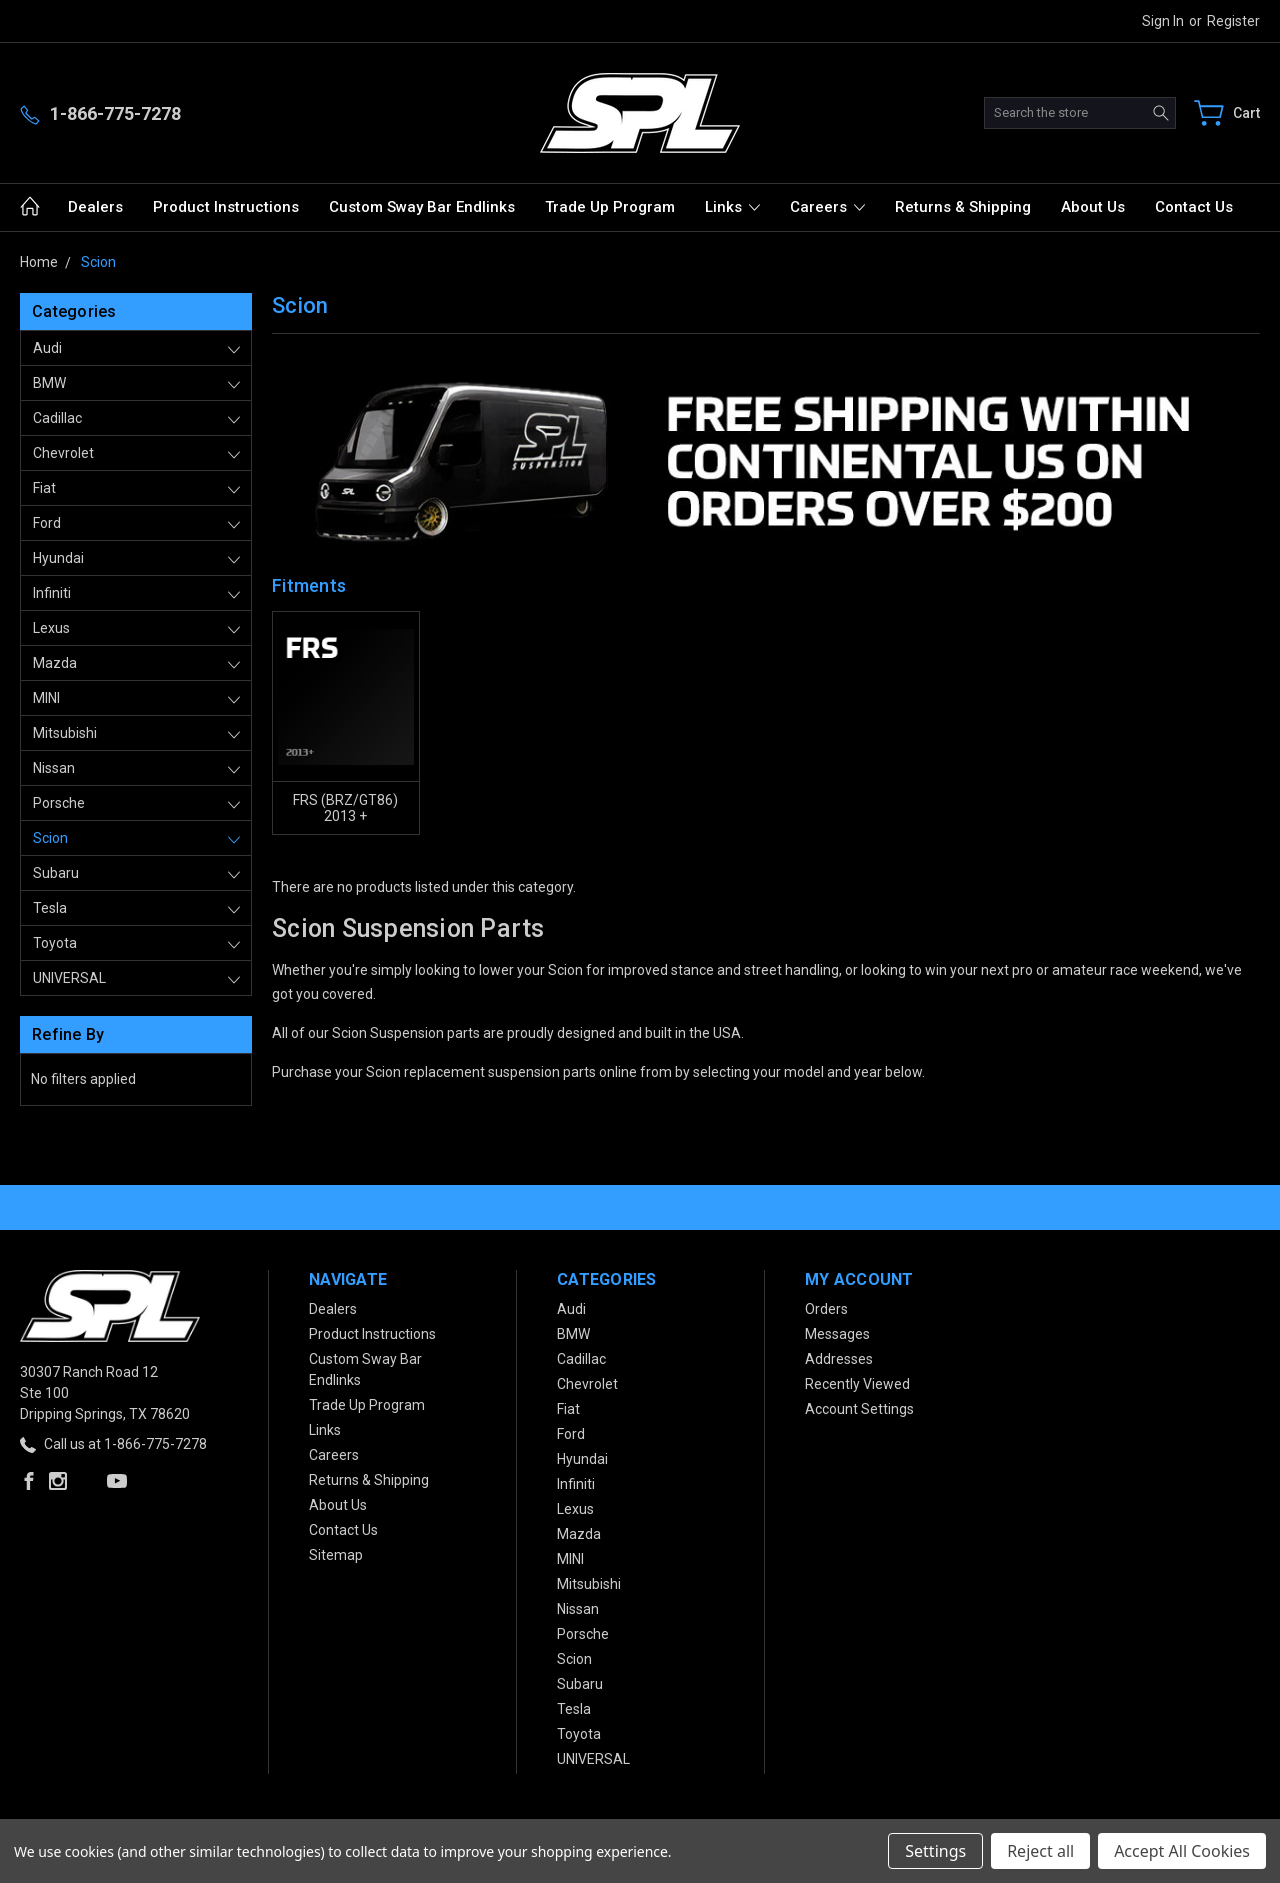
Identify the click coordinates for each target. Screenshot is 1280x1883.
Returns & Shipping (963, 207)
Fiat (44, 488)
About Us (1093, 207)
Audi (47, 348)
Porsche (59, 803)
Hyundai (58, 558)
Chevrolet (63, 453)
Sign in (1163, 21)
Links (732, 207)
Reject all (1040, 1851)
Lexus (51, 628)
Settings (935, 1851)
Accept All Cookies (1182, 1851)
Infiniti (52, 593)
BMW (49, 383)
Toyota (55, 943)
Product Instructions (226, 207)
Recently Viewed (857, 1384)
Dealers (95, 207)
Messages (837, 1334)
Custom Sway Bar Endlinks (422, 207)
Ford (47, 523)
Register (1233, 21)
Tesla (50, 908)
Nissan (54, 768)
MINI (46, 698)
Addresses (839, 1359)
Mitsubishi (65, 733)
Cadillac (57, 418)
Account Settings (859, 1409)
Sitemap (336, 1555)
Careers (827, 207)
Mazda (55, 663)
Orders (826, 1309)
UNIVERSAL (69, 978)
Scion (50, 838)
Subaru (56, 873)
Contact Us (1194, 207)
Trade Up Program (610, 207)
